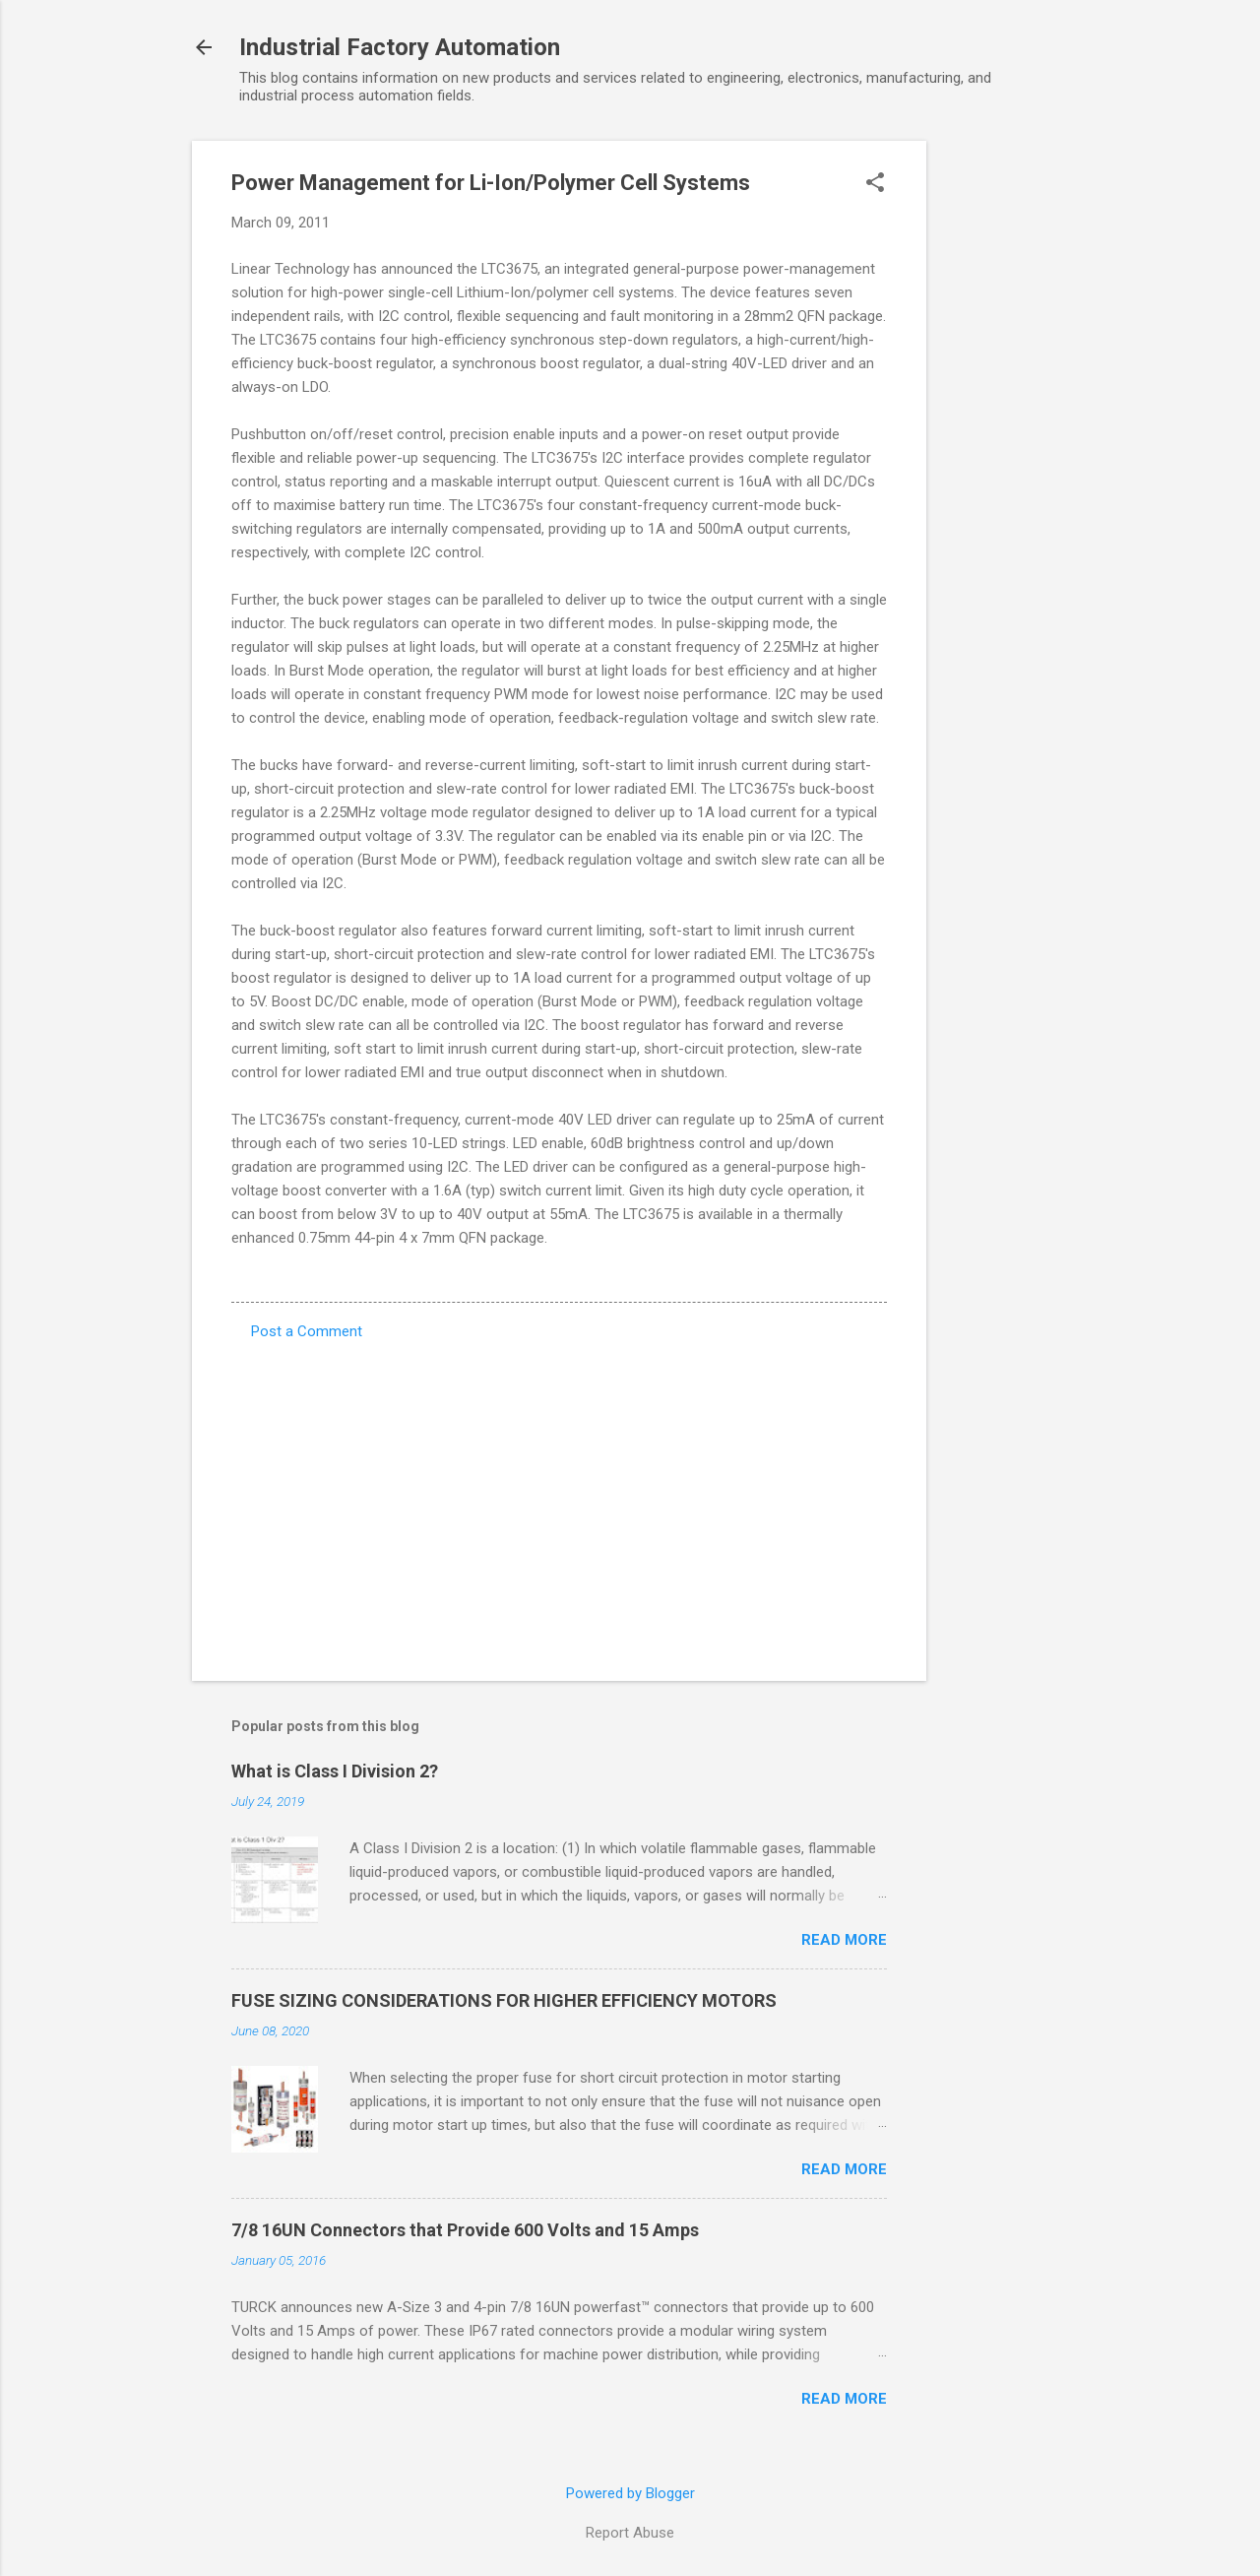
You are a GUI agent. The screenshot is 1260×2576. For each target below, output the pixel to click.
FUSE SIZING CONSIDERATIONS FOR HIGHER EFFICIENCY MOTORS (504, 2000)
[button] (875, 184)
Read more (844, 1940)
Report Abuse (630, 2533)
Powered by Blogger (630, 2493)
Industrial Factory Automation (399, 47)
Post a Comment (306, 1331)
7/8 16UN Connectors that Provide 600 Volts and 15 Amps (465, 2230)
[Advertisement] (1005, 436)
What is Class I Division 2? (334, 1771)
